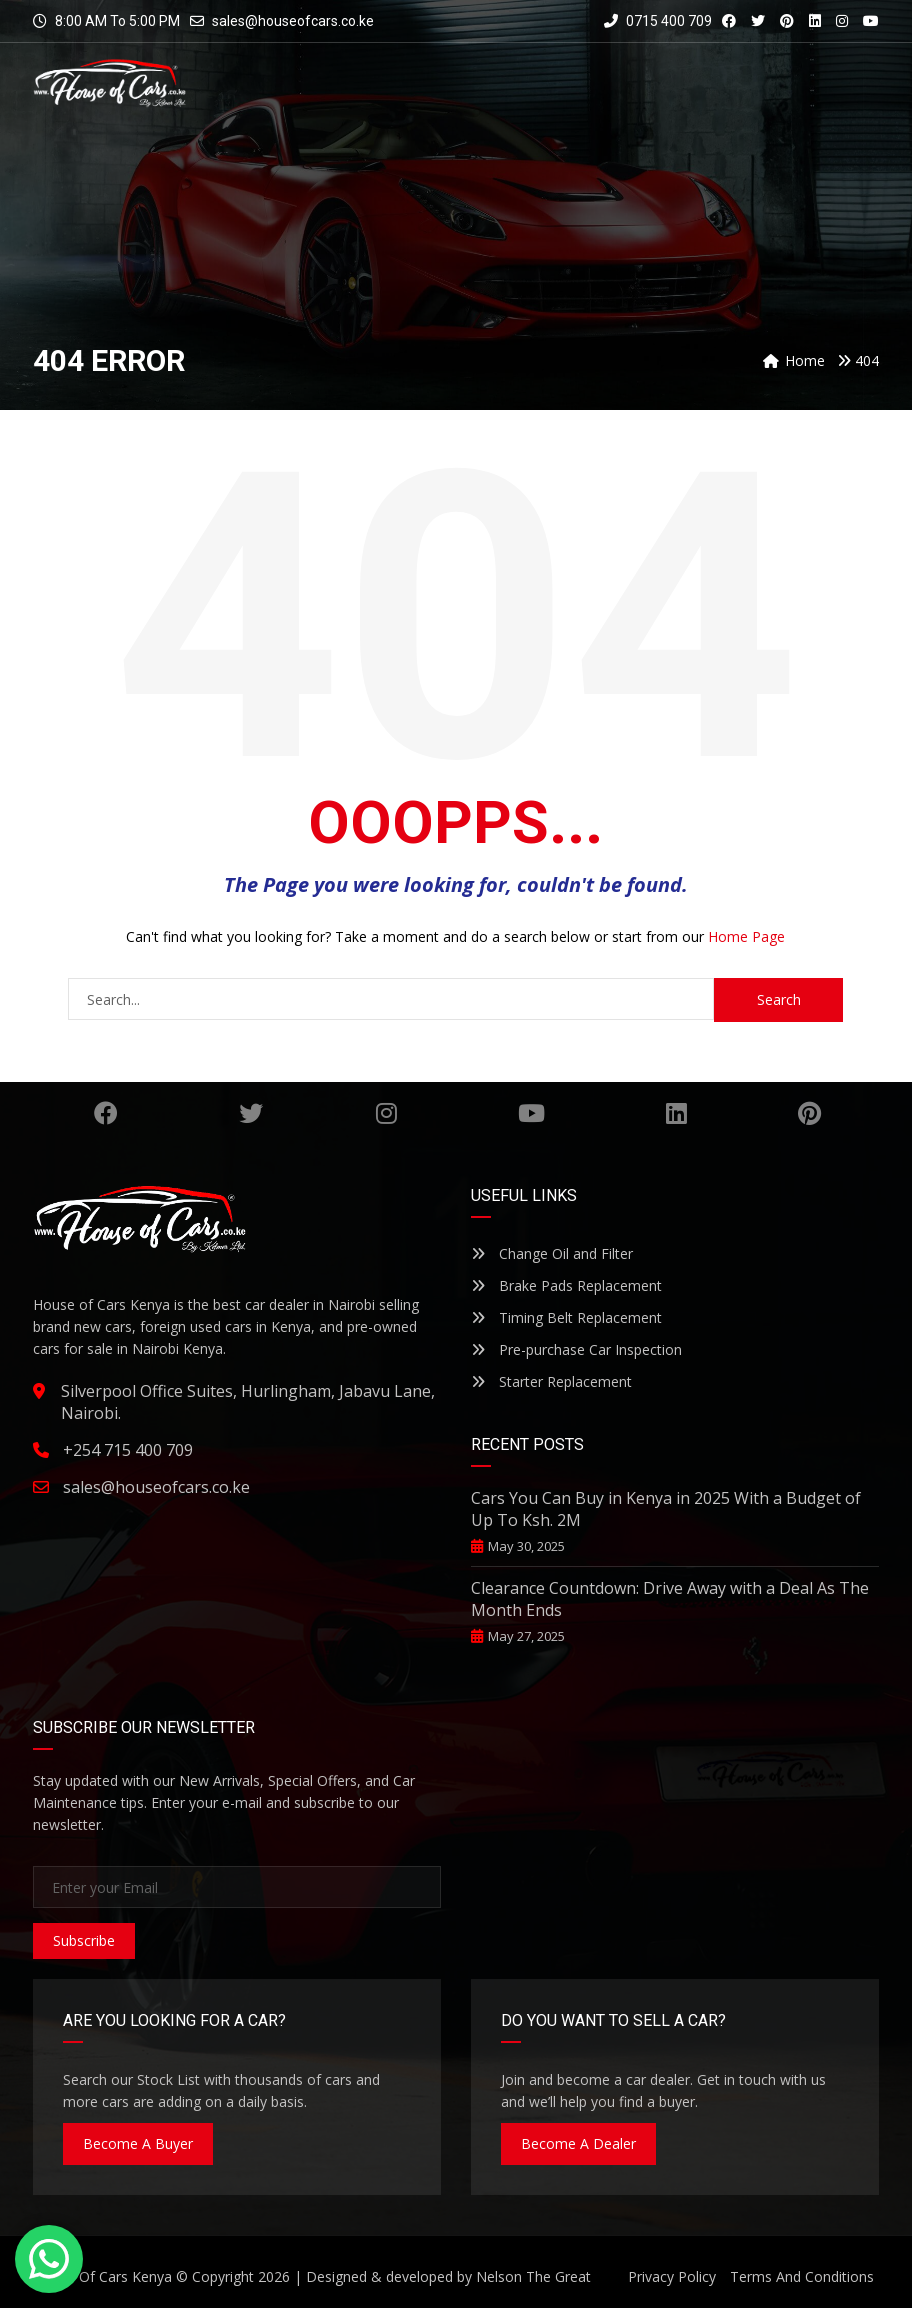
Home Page (746, 936)
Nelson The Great (533, 2276)
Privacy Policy (672, 2276)
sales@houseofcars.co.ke (293, 21)
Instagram (386, 1113)
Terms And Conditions (802, 2276)
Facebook (106, 1113)
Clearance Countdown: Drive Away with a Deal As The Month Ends (670, 1599)
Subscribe (84, 1940)
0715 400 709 (658, 21)
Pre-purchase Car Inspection (576, 1349)
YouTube (531, 1113)
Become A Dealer (578, 2143)
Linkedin (676, 1113)
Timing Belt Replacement (566, 1317)
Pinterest (809, 1113)
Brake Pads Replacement (566, 1285)
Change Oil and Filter (552, 1253)
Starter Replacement (551, 1381)
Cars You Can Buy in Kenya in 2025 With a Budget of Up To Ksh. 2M (666, 1509)
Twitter (251, 1113)
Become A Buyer (138, 2143)
